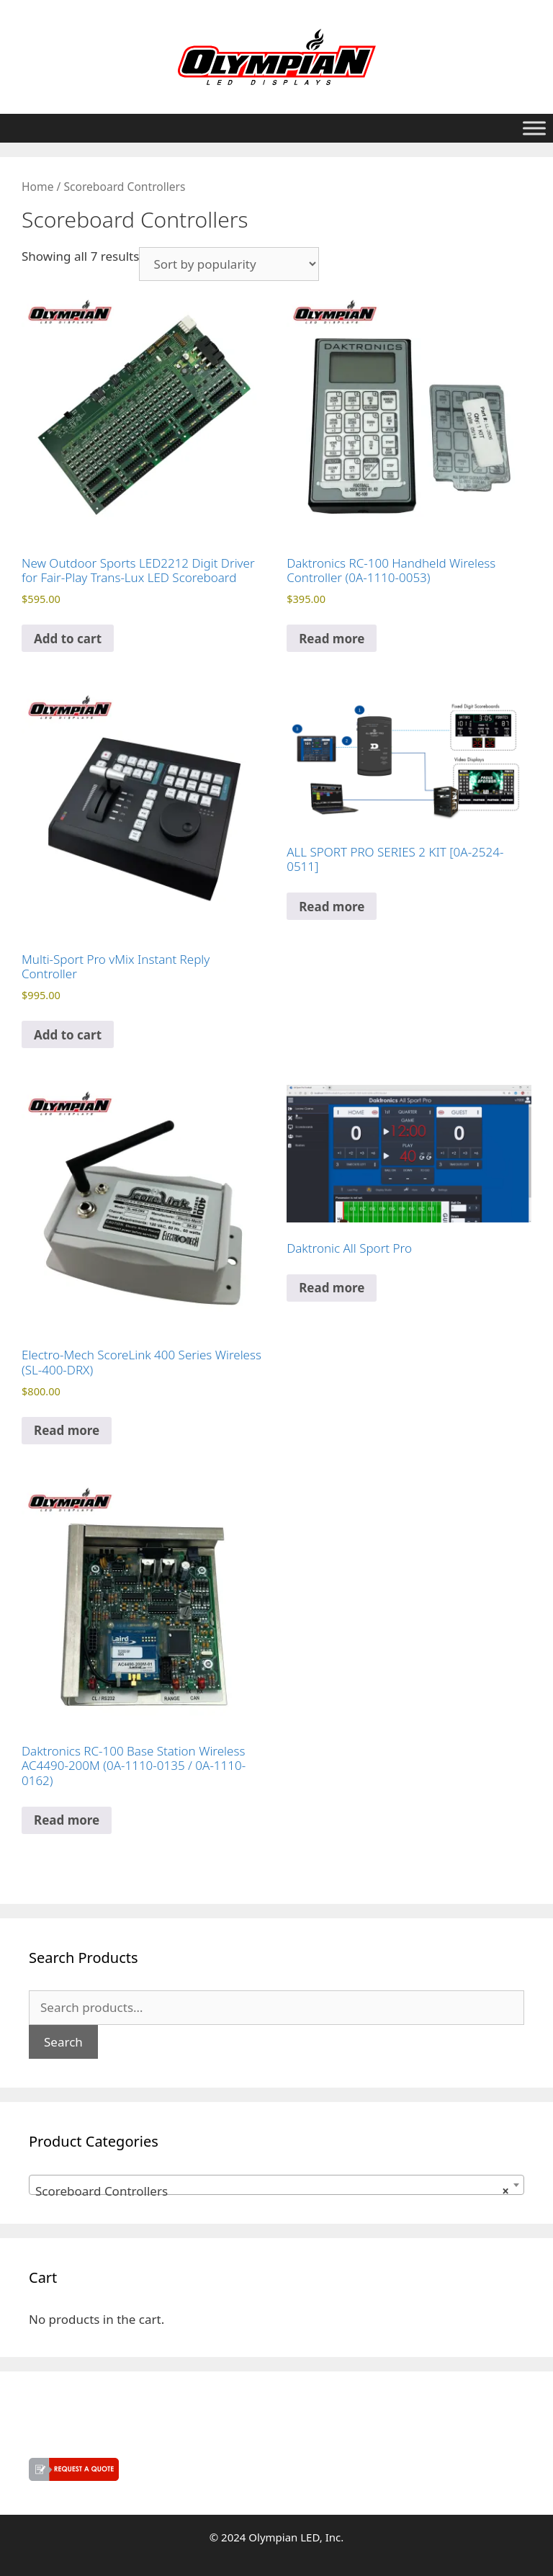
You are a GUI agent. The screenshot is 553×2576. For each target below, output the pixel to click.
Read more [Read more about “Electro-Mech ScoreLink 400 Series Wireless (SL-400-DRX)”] (66, 1430)
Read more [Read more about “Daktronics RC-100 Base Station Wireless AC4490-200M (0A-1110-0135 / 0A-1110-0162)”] (66, 1820)
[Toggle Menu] (534, 128)
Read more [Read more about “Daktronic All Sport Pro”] (331, 1287)
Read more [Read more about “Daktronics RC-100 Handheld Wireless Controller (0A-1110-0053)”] (331, 638)
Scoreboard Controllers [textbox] (272, 2191)
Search (63, 2042)
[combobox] (276, 2185)
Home (37, 186)
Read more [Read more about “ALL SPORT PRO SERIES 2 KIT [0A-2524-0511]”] (331, 906)
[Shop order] (229, 264)
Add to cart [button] (68, 638)
